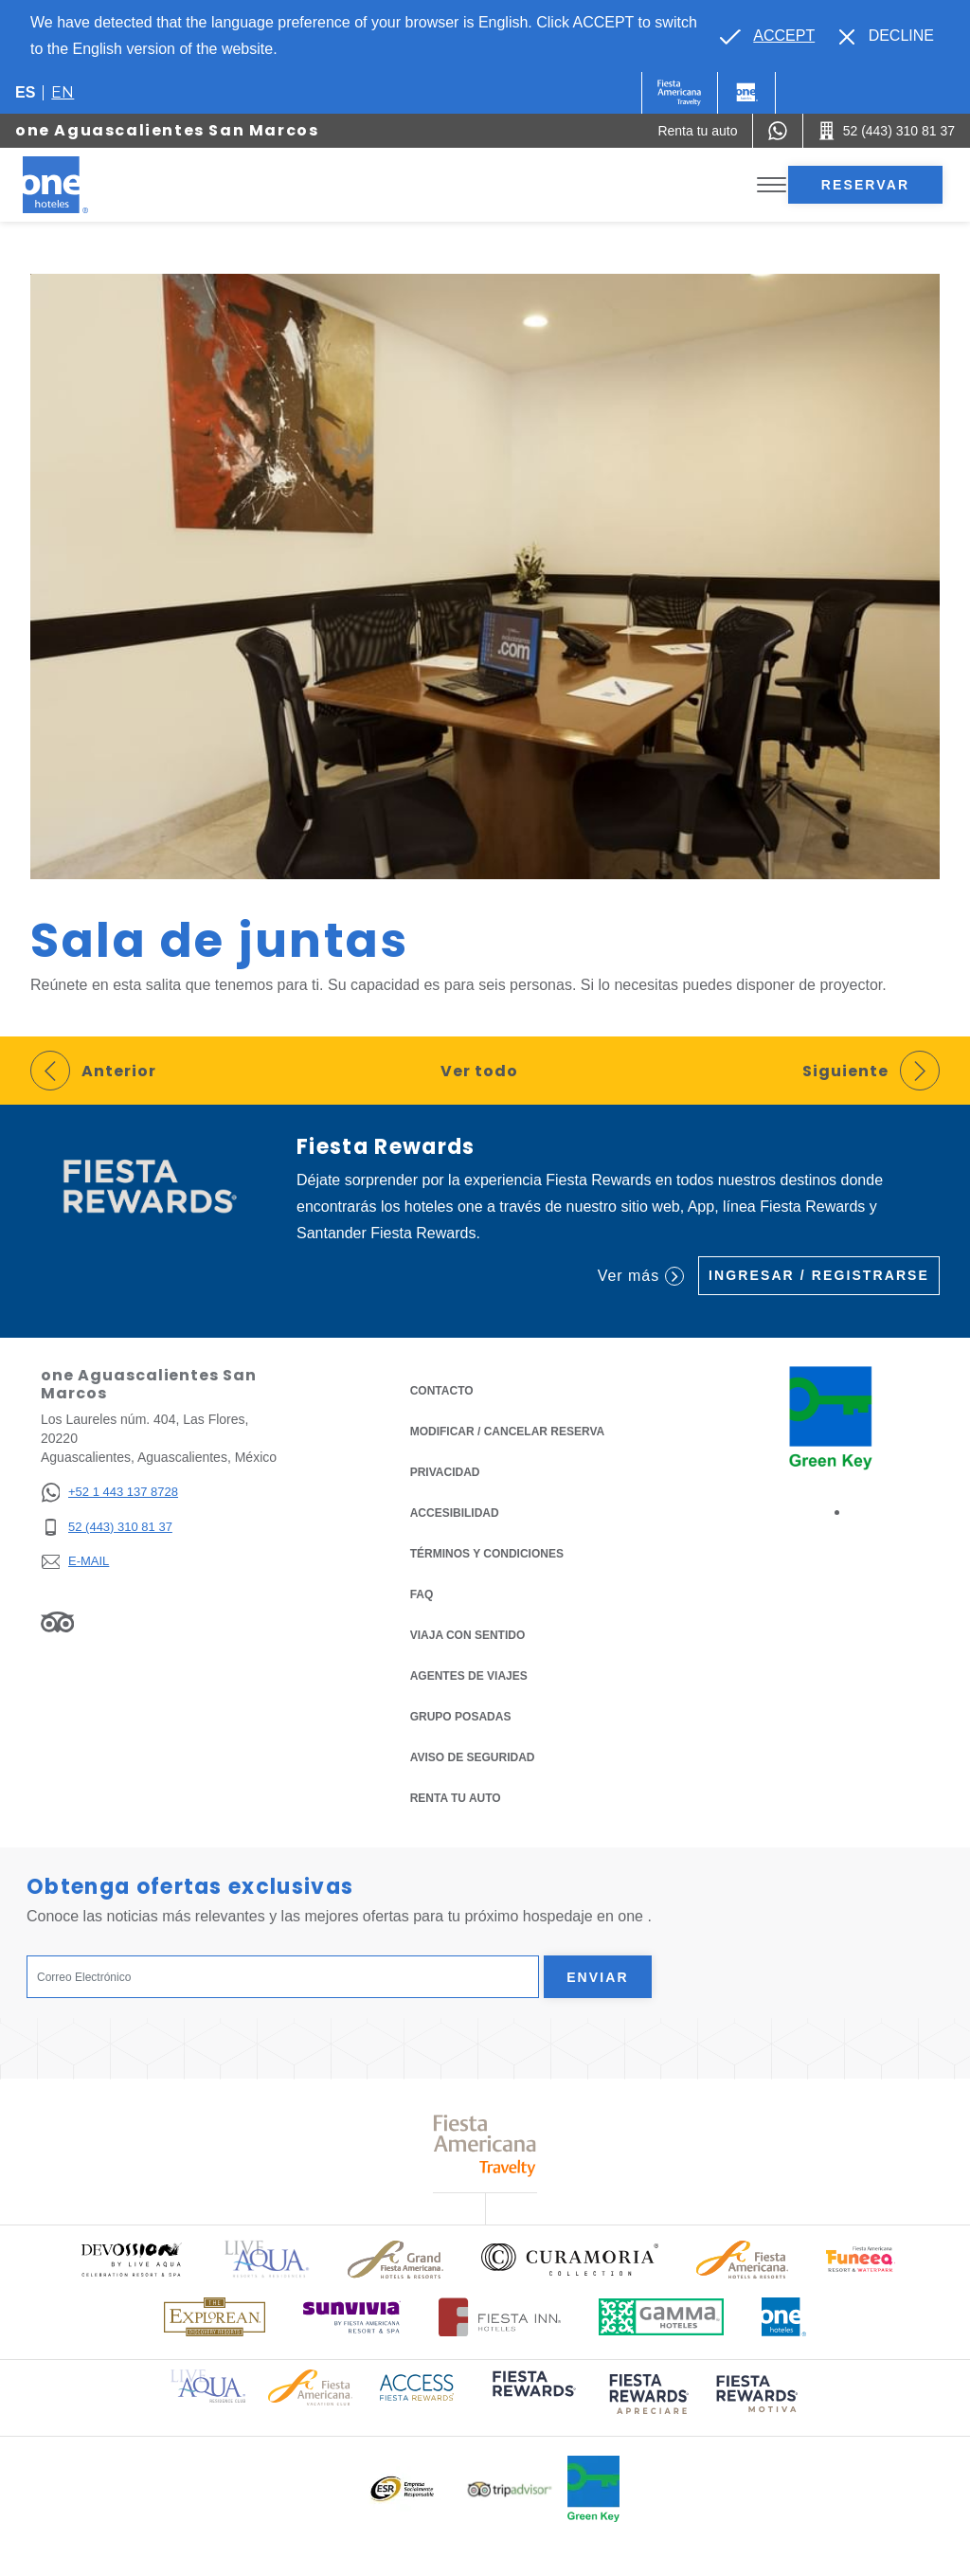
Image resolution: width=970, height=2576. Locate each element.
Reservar (865, 184)
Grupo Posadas (461, 1716)
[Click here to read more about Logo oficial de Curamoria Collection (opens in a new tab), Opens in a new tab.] (569, 2259)
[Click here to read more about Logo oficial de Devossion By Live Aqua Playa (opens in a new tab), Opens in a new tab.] (131, 2259)
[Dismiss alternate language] (887, 36)
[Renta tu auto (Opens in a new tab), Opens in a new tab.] (697, 131)
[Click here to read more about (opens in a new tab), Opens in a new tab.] (532, 2397)
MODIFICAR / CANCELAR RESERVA (507, 1431)
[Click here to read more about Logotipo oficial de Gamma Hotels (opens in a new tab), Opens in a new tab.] (661, 2316)
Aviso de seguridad (472, 1757)
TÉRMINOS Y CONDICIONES (487, 1553)
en (62, 92)
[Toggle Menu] (771, 185)
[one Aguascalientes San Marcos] (78, 184)
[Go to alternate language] (767, 36)
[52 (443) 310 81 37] (109, 1528)
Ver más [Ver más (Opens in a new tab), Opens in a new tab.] (641, 1276)
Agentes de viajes (469, 1676)
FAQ (422, 1594)
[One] (746, 93)
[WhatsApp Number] (777, 131)
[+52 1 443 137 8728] (109, 1493)
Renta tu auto (455, 1797)
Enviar (597, 1977)
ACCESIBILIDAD (454, 1513)
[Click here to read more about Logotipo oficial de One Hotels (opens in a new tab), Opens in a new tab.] (784, 2316)
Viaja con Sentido (468, 1635)
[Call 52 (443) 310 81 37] (886, 131)
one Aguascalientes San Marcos (166, 130)
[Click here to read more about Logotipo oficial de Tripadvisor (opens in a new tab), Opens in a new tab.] (509, 2489)
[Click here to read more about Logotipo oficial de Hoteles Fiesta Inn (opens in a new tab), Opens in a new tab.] (500, 2316)
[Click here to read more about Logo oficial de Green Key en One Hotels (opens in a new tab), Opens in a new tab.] (593, 2489)
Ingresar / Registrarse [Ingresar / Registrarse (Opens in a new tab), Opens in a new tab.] (819, 1275)
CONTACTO (442, 1390)
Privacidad (445, 1471)
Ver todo (479, 1071)
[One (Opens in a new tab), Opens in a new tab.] (679, 93)
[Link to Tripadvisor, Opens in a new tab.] (57, 1621)
